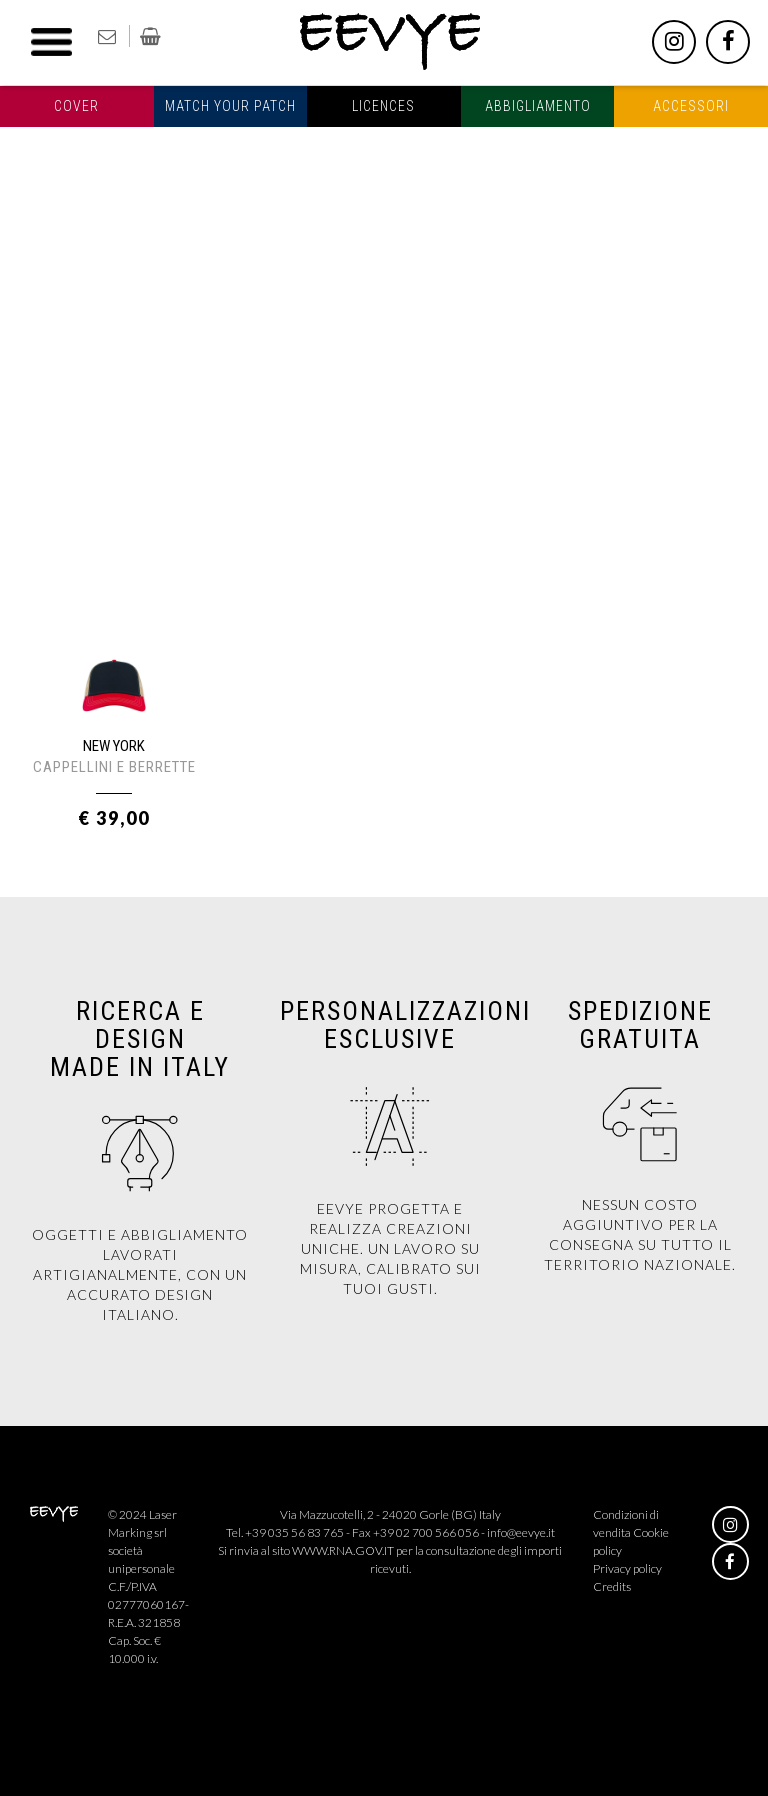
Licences (383, 106)
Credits (612, 1586)
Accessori (691, 106)
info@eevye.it (521, 1532)
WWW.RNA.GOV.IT (343, 1550)
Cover (76, 106)
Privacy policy (627, 1568)
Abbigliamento (538, 106)
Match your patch (230, 106)
